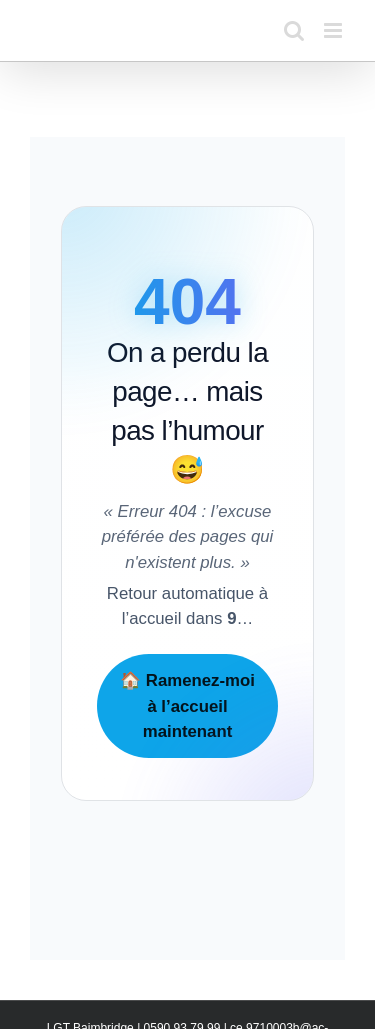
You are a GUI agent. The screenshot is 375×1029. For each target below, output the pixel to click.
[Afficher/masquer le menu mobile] (334, 30)
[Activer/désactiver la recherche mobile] (294, 30)
